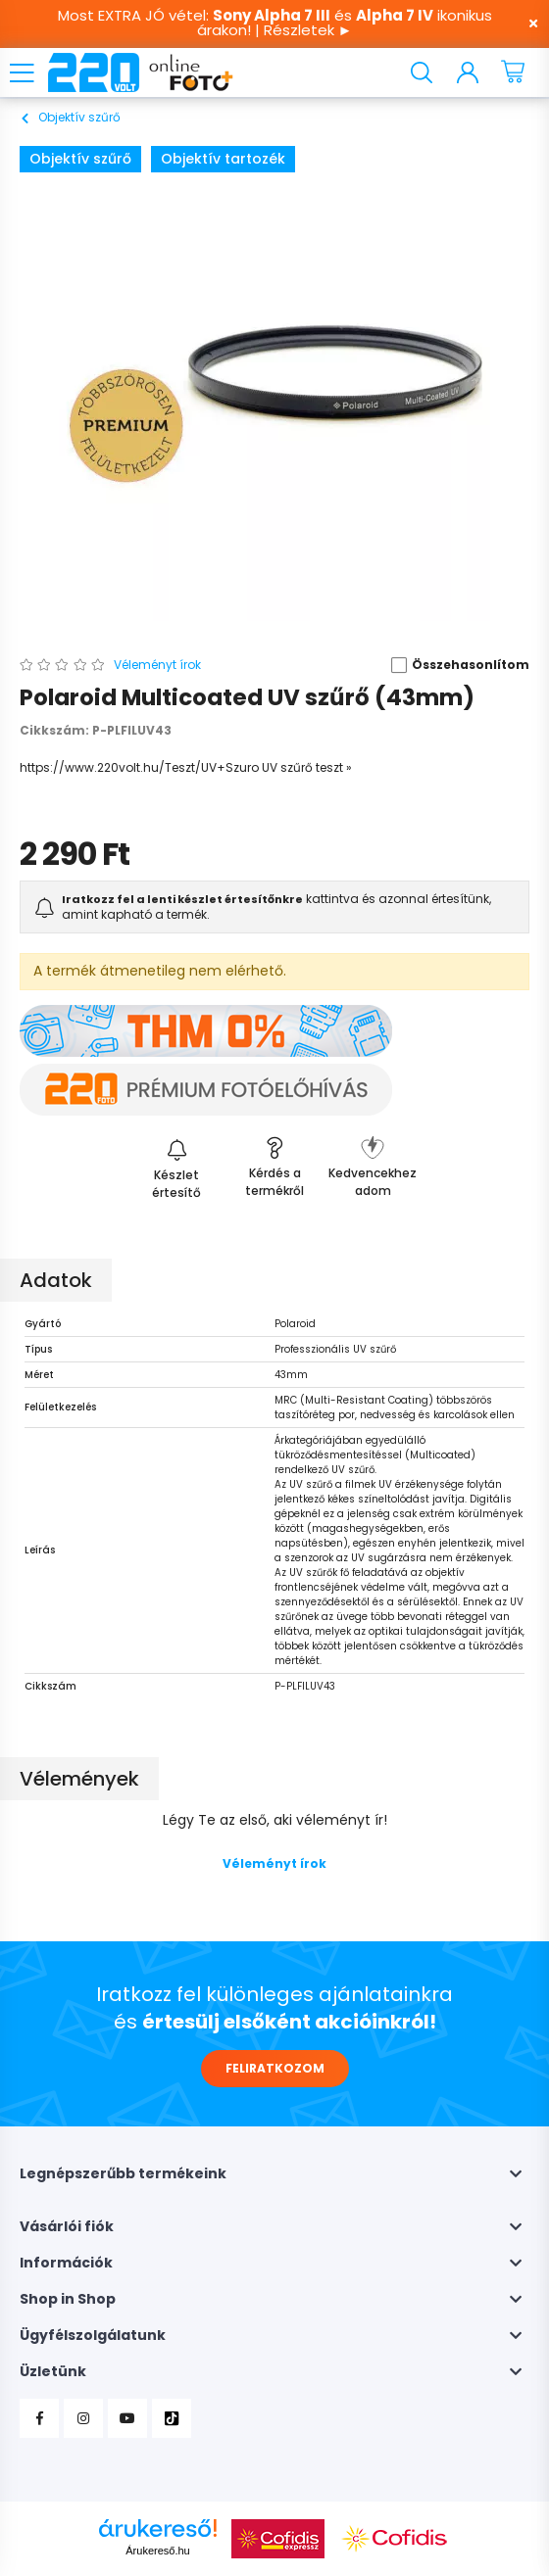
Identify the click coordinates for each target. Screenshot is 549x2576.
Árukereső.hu (157, 2550)
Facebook (39, 2418)
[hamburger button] (21, 72)
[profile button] (471, 72)
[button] (453, 665)
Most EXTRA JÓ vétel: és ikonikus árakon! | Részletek (275, 22)
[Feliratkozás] (176, 1165)
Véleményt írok (274, 1863)
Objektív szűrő (80, 158)
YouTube (127, 2418)
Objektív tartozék (223, 158)
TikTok (171, 2418)
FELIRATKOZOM (274, 2068)
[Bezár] (524, 23)
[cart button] (515, 72)
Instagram (83, 2418)
